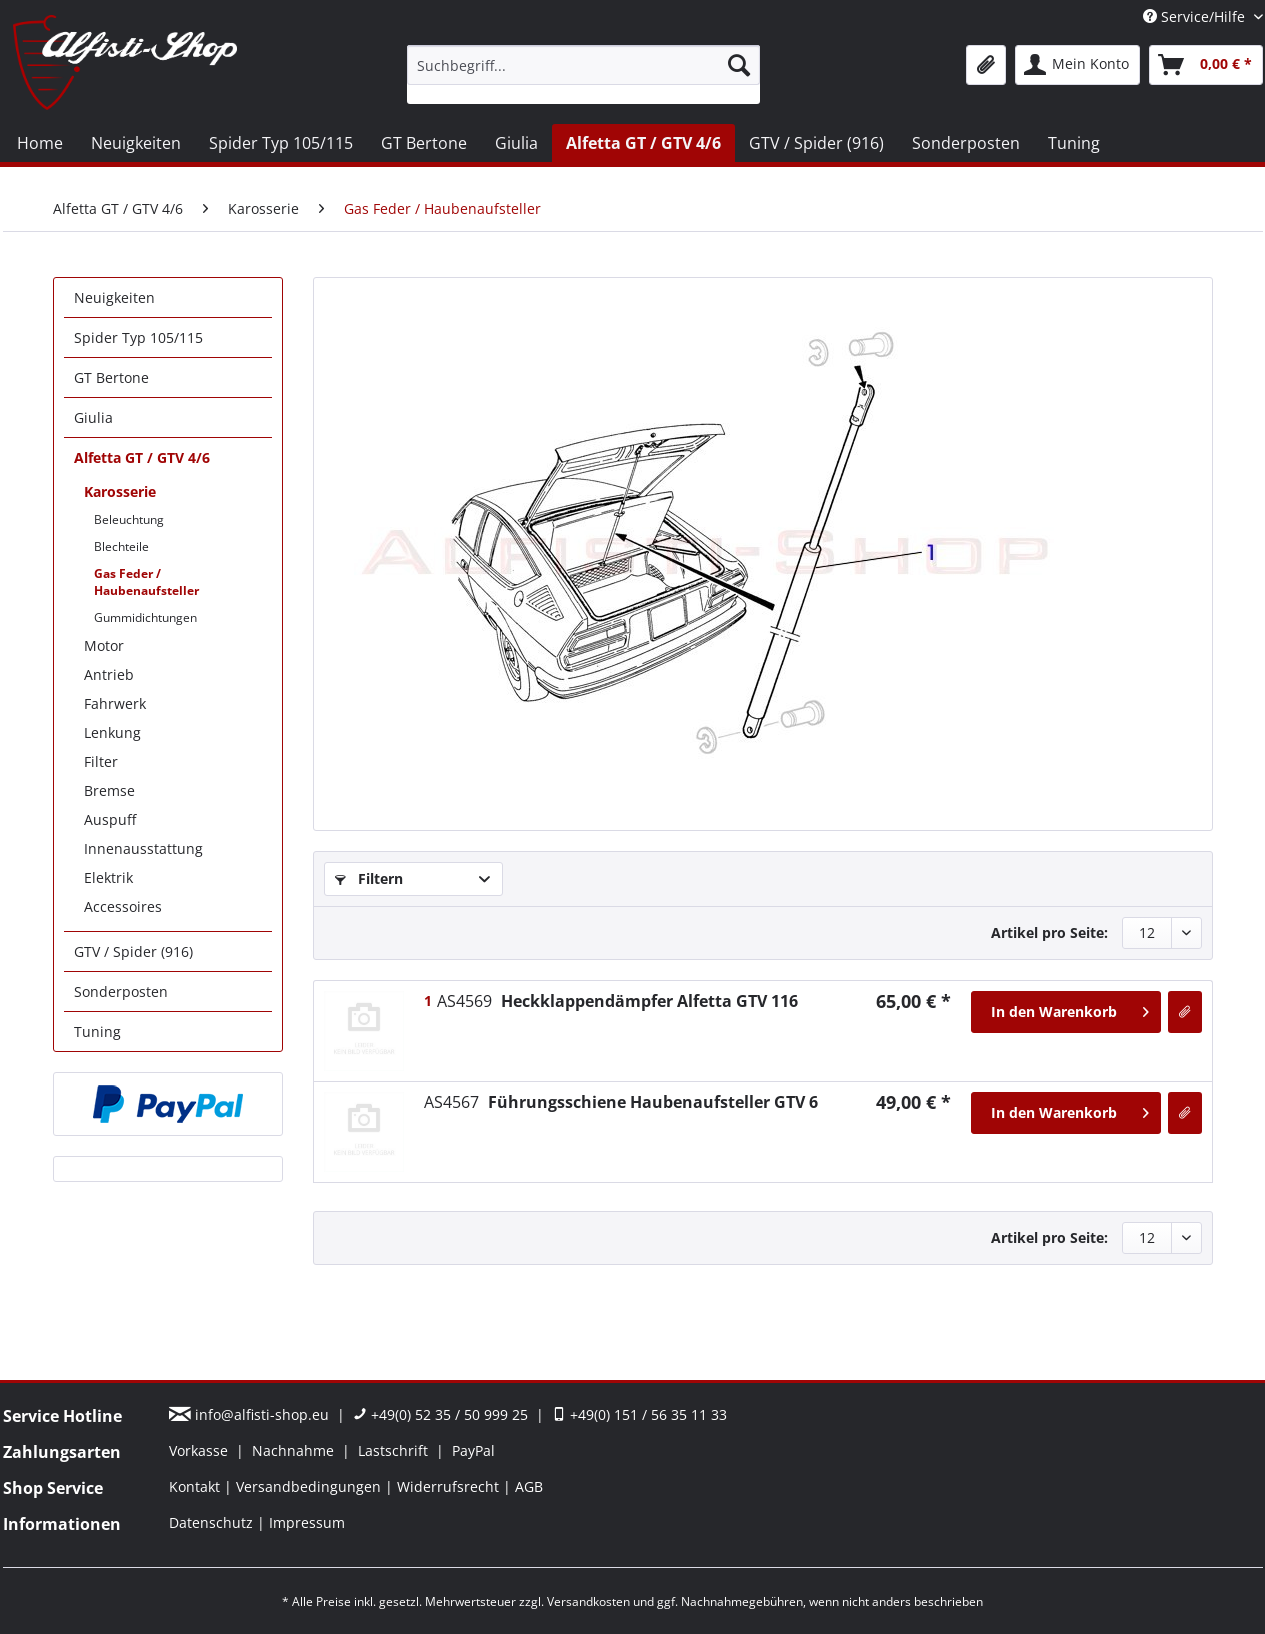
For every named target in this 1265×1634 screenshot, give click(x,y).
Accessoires (123, 906)
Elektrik (108, 877)
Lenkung (112, 732)
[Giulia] (516, 143)
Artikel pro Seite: (1049, 932)
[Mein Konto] (1077, 65)
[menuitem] (583, 74)
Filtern (369, 878)
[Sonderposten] (966, 143)
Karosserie (120, 491)
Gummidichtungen (145, 617)
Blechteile (121, 546)
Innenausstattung (143, 848)
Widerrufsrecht (450, 1486)
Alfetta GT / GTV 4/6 (142, 457)
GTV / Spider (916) (133, 951)
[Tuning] (1074, 143)
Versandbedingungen (310, 1486)
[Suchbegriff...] (583, 65)
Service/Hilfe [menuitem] (1196, 16)
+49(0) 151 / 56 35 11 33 (639, 1414)
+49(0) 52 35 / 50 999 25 (440, 1414)
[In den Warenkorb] (1066, 1012)
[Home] (40, 143)
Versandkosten (588, 1601)
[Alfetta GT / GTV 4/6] (643, 143)
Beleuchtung (129, 519)
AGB (529, 1486)
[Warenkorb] (1206, 65)
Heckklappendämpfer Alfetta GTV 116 (617, 1001)
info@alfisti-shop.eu (251, 1414)
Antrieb (109, 674)
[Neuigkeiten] (136, 143)
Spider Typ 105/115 (138, 337)
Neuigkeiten (114, 297)
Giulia (93, 417)
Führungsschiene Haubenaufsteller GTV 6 (621, 1102)
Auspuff (110, 819)
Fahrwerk (115, 703)
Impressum (307, 1522)
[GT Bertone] (424, 143)
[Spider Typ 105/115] (281, 143)
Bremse (109, 790)
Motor (104, 645)
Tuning (97, 1031)
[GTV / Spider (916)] (816, 143)
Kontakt (196, 1486)
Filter (101, 761)
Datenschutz (213, 1522)
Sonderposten (121, 991)
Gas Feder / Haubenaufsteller (146, 582)
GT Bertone (111, 377)
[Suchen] (739, 65)
